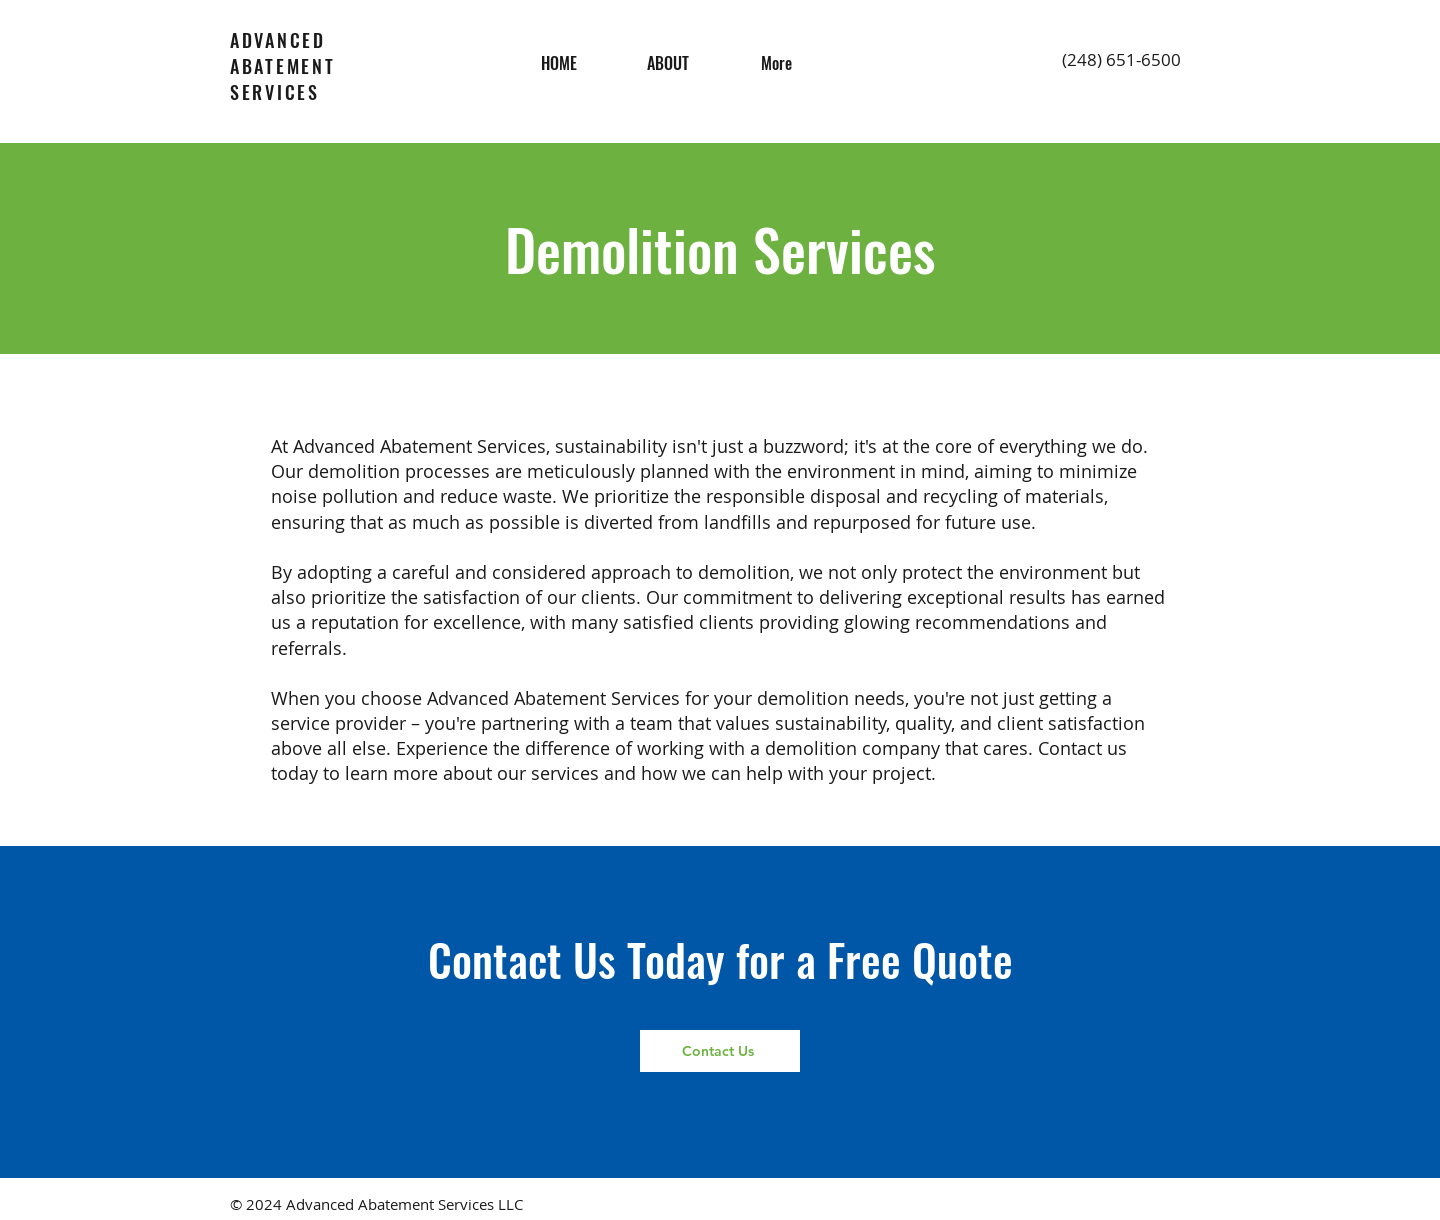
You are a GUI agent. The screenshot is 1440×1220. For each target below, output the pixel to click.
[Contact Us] (720, 1051)
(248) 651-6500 (1121, 59)
